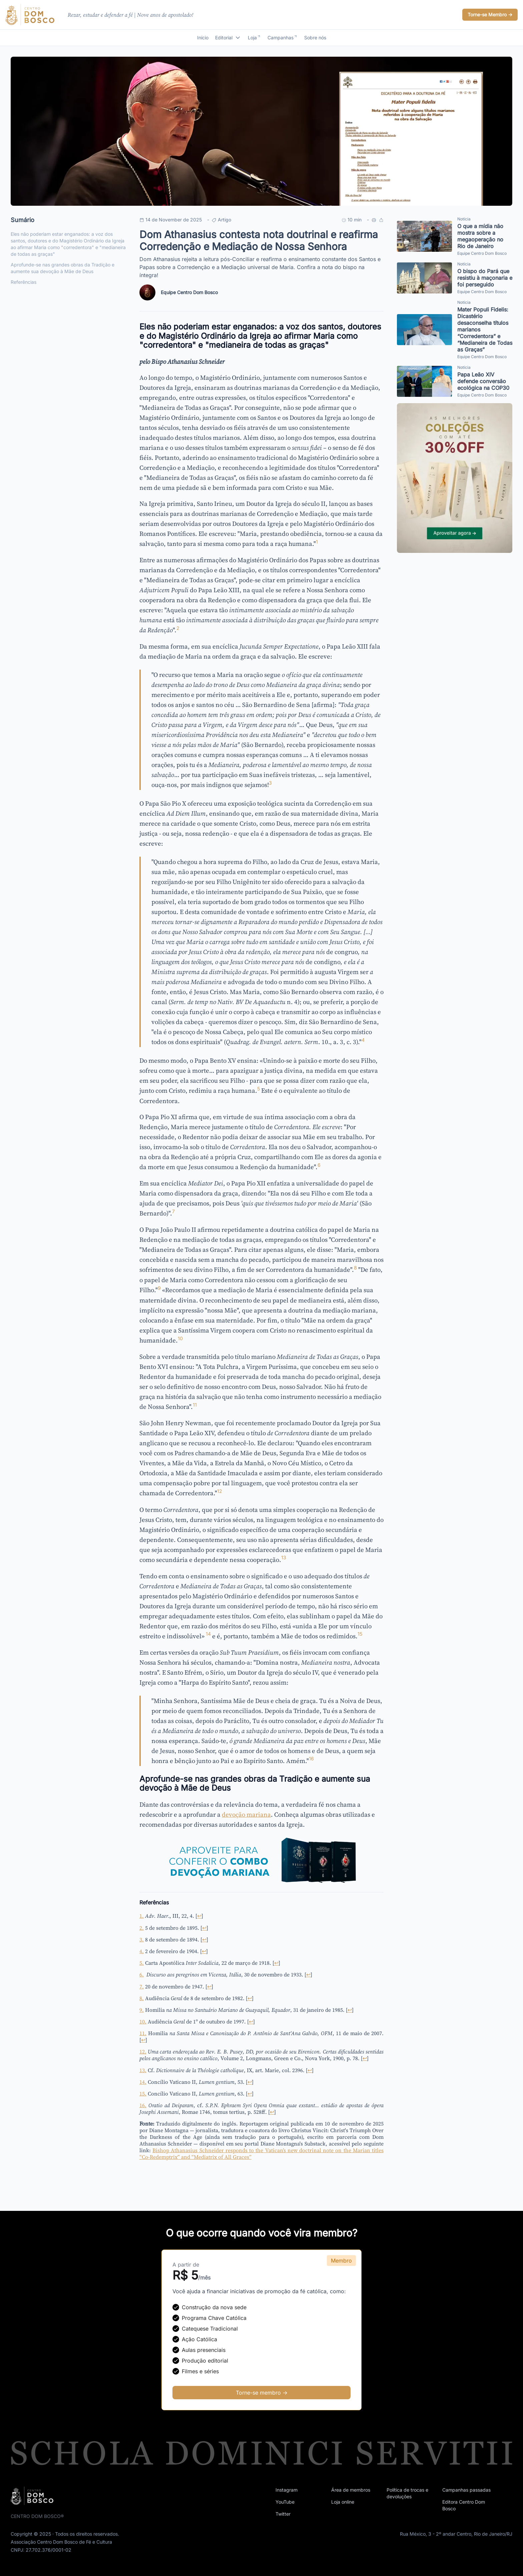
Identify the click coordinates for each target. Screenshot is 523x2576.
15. (142, 2093)
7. (141, 1986)
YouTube (285, 2502)
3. (141, 1939)
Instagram (287, 2490)
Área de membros (350, 2490)
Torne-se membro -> (262, 2392)
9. (141, 2009)
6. (141, 1974)
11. (142, 2033)
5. (141, 1962)
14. (142, 2081)
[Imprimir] (374, 219)
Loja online (342, 2502)
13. (142, 2070)
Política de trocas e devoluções (407, 2493)
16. (142, 2105)
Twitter (283, 2514)
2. (141, 1927)
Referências (23, 282)
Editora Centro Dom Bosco (463, 2505)
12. (142, 2051)
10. (142, 2021)
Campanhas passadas (466, 2490)
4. (141, 1951)
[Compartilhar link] (381, 219)
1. (141, 1915)
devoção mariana (246, 1814)
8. (141, 1998)
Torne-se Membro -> (490, 14)
